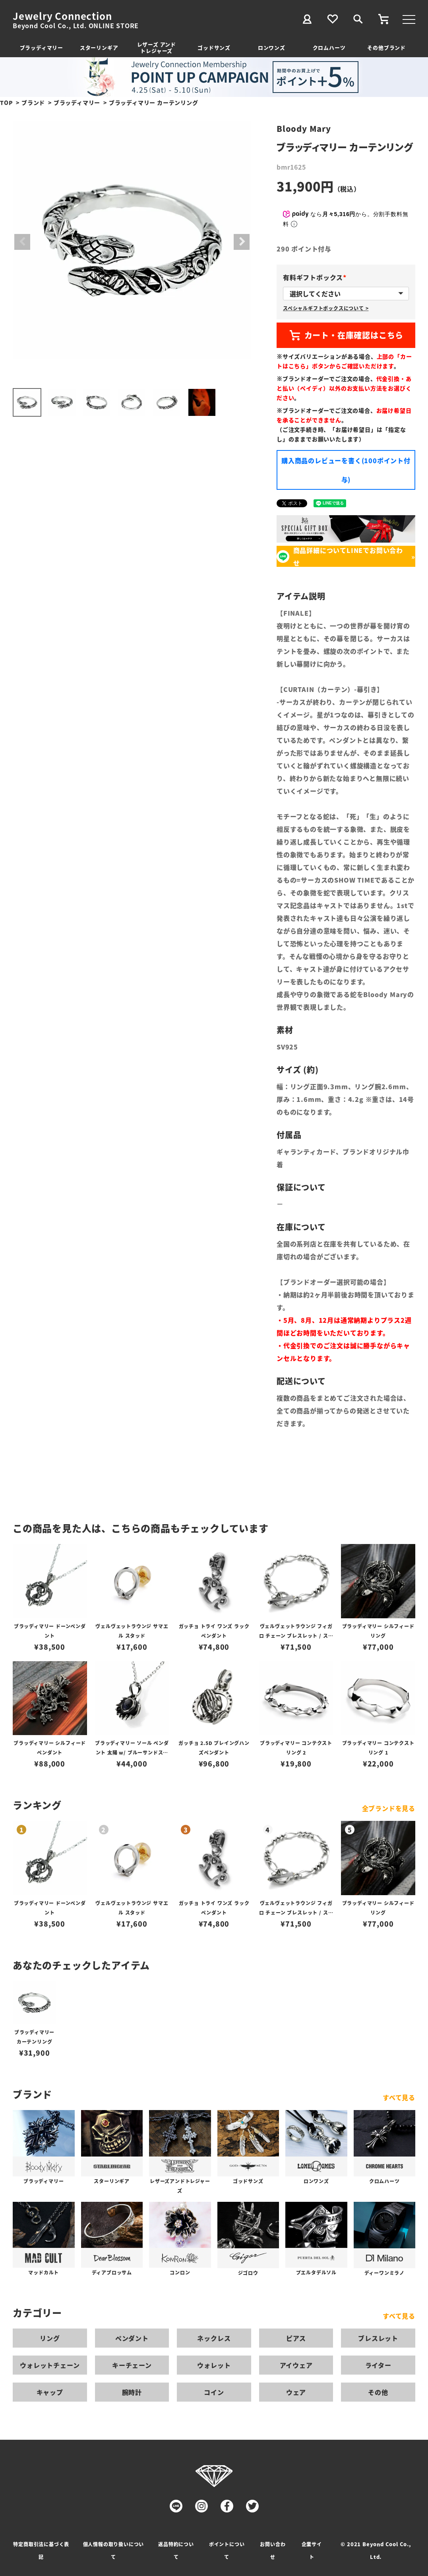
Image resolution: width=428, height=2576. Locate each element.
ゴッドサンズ (214, 47)
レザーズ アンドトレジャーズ (156, 47)
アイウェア (296, 2365)
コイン (214, 2392)
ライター (378, 2365)
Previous (22, 242)
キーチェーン (132, 2365)
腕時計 (132, 2392)
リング (50, 2338)
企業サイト (312, 2550)
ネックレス (213, 2338)
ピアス (296, 2338)
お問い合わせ (272, 2550)
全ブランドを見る (388, 1808)
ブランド (33, 102)
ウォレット (213, 2365)
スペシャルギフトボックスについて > (325, 308)
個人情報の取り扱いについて (113, 2550)
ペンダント (132, 2338)
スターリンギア (99, 47)
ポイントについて (227, 2550)
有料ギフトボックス (316, 277)
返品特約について (176, 2550)
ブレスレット (378, 2338)
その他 (378, 2392)
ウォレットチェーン (49, 2365)
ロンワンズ (271, 47)
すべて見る (399, 2097)
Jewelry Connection (62, 16)
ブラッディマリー (41, 47)
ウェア (296, 2392)
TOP (6, 102)
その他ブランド (386, 47)
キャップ (50, 2392)
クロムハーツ (329, 47)
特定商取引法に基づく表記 (41, 2550)
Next (242, 242)
